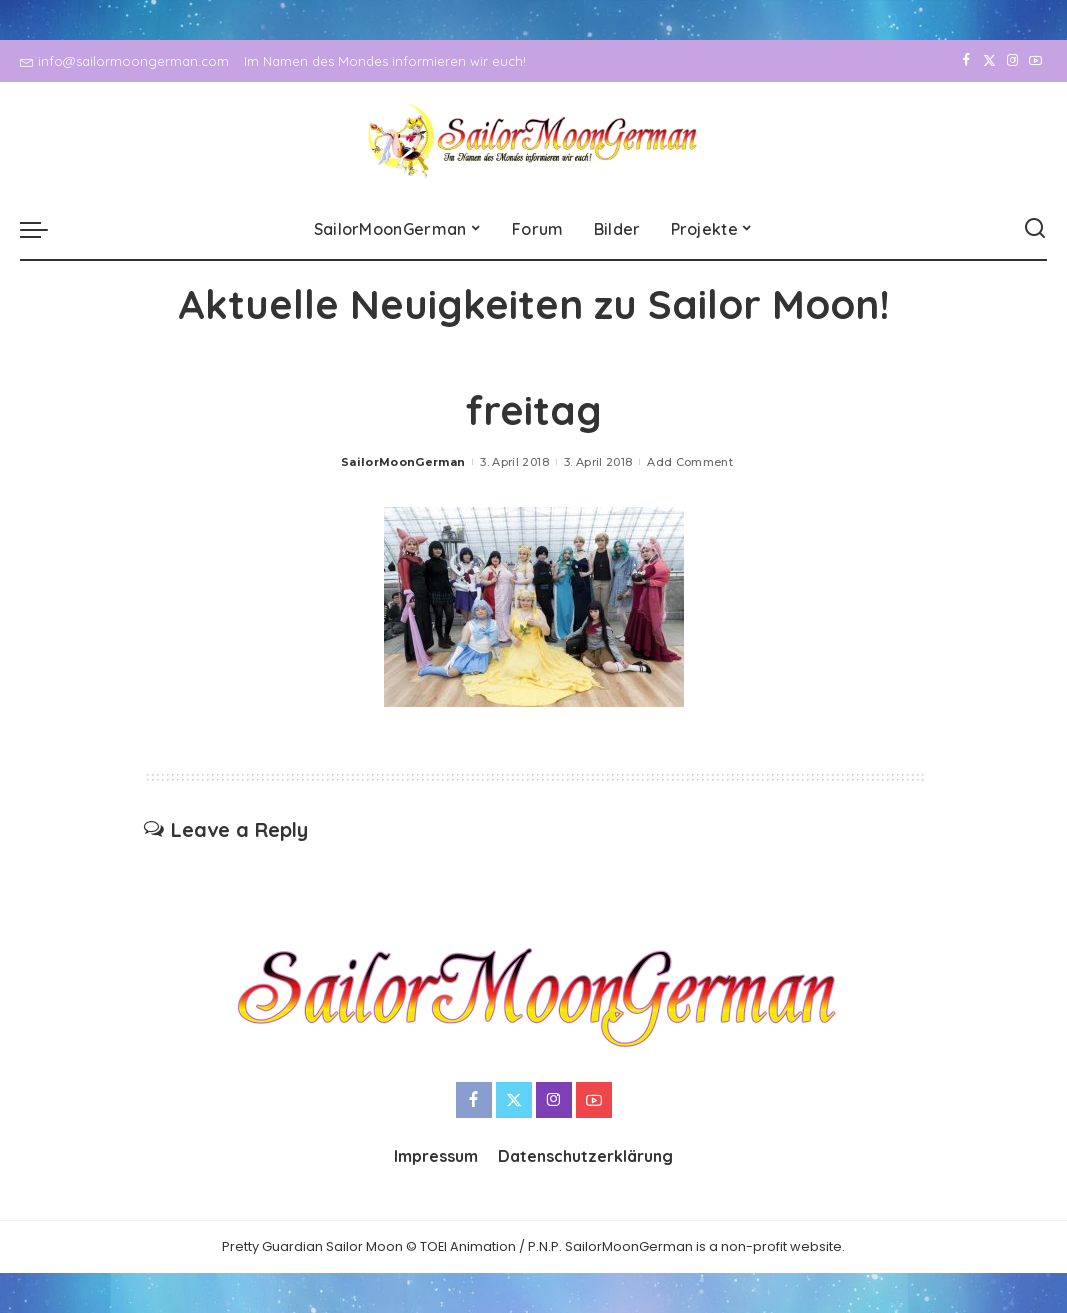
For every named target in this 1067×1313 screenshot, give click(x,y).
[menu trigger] (44, 229)
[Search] (1035, 229)
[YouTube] (1035, 61)
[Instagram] (1012, 61)
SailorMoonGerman (403, 462)
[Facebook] (966, 61)
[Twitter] (989, 61)
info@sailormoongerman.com (124, 61)
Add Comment (690, 462)
